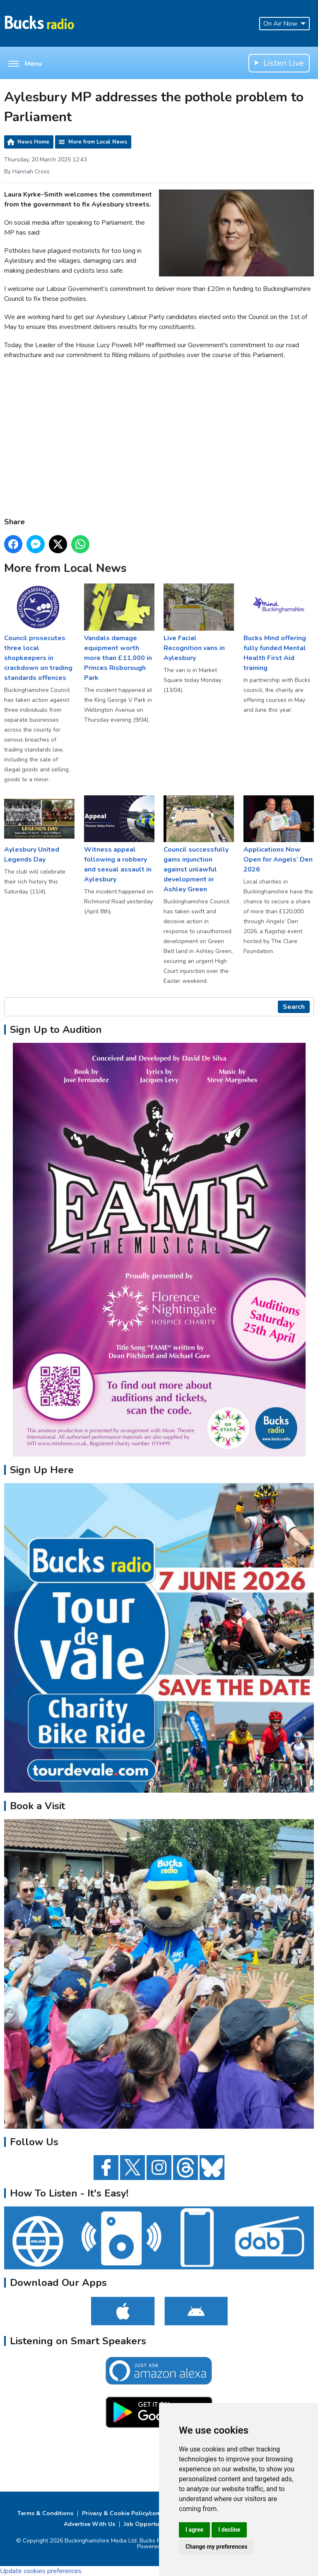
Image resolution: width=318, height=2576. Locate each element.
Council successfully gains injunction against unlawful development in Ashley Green (199, 844)
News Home (33, 142)
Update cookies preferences (41, 2571)
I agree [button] (194, 2529)
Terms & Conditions (45, 2513)
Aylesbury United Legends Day (39, 829)
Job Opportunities (149, 2524)
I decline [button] (229, 2529)
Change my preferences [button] (216, 2546)
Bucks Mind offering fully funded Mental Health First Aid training (278, 628)
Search (294, 1006)
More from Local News (97, 142)
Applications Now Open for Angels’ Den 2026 (278, 834)
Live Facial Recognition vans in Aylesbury (199, 623)
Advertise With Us (89, 2524)
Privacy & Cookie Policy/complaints (131, 2513)
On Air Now (284, 23)
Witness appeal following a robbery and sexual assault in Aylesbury (119, 839)
